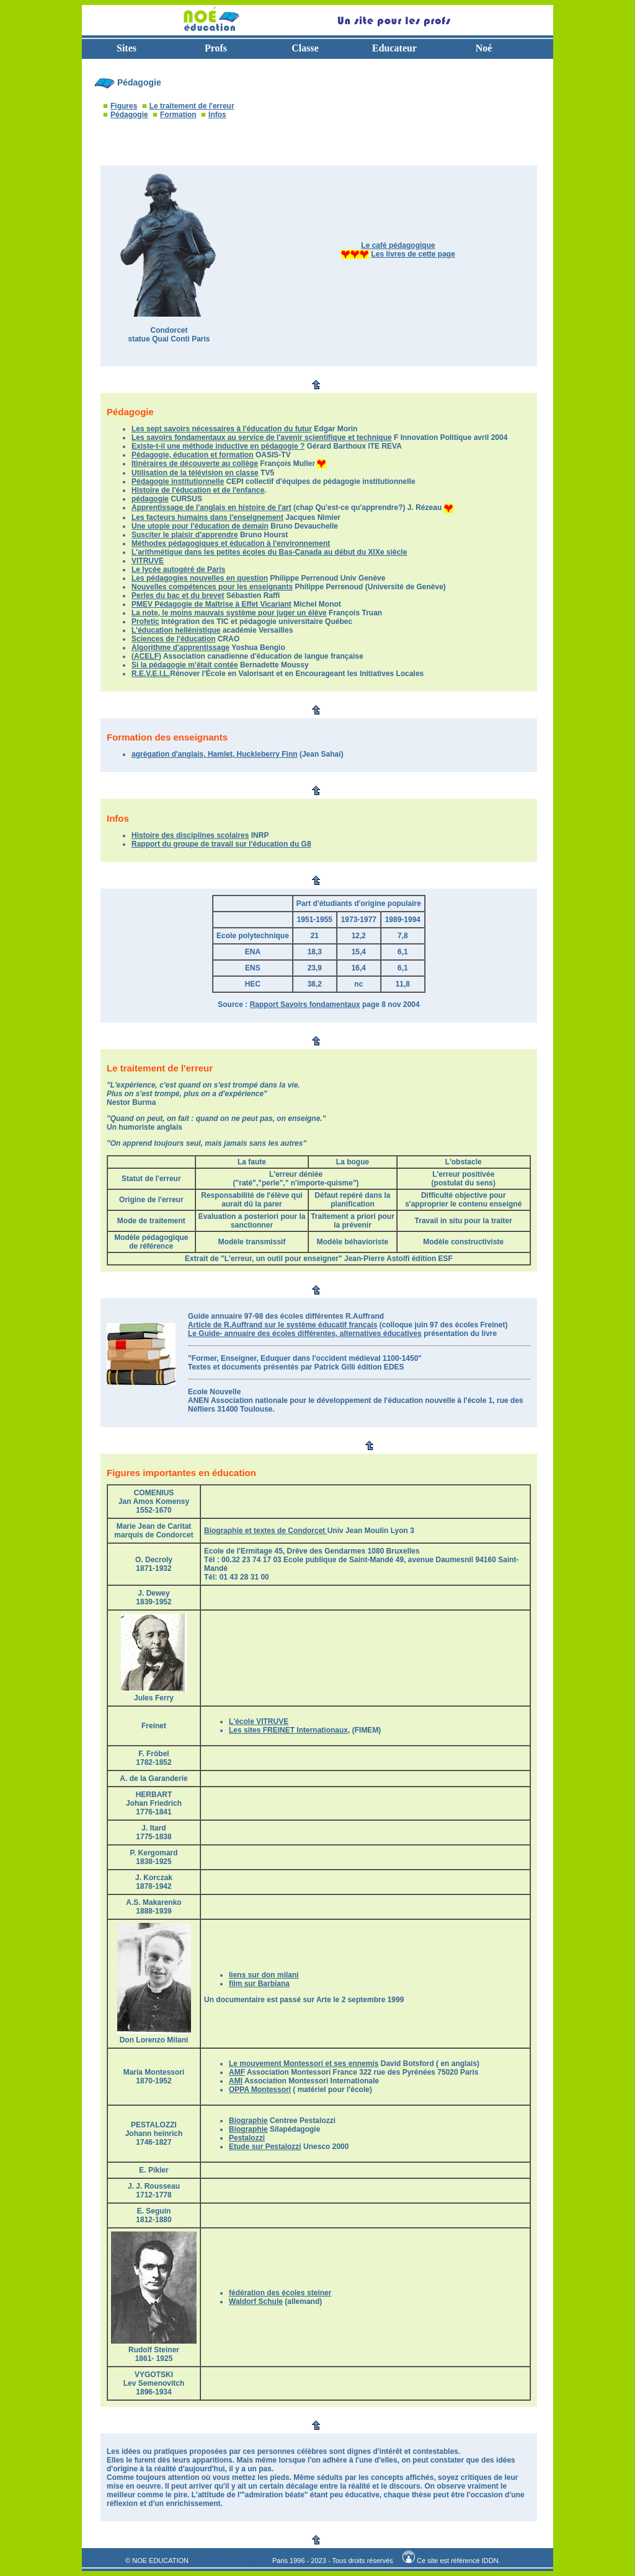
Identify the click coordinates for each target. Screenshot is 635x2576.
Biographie (248, 2120)
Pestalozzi (247, 2138)
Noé (484, 48)
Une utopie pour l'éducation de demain (200, 526)
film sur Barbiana (259, 1983)
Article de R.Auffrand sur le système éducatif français (282, 1325)
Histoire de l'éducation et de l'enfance (197, 490)
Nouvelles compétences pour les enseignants (212, 586)
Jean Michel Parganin (228, 2560)
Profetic (145, 621)
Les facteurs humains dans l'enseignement (207, 517)
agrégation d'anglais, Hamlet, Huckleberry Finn (214, 754)
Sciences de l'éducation (173, 639)
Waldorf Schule (256, 2301)
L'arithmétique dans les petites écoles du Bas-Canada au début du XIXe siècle (269, 552)
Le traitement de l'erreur (191, 106)
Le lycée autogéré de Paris (178, 569)
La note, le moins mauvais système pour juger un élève (229, 613)
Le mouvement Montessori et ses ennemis (303, 2063)
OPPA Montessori (260, 2089)
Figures (123, 106)
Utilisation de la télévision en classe (195, 472)
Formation (178, 114)
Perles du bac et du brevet (177, 595)
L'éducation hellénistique (176, 630)
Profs (216, 48)
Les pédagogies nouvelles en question (199, 578)
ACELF (146, 656)
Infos (217, 114)
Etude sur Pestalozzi (265, 2146)
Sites (126, 48)
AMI (235, 2081)
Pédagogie (129, 114)
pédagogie (150, 499)
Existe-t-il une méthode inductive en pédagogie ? (217, 446)
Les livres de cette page (413, 254)
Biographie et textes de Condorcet (265, 1530)
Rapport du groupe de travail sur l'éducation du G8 (221, 844)
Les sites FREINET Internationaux (288, 1730)
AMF (237, 2072)
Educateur (394, 48)
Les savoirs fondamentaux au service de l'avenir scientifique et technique (261, 437)
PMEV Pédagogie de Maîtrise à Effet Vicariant (211, 604)
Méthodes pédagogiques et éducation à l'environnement (230, 543)
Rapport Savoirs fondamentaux (305, 1004)
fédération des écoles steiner (280, 2292)
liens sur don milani (264, 1975)
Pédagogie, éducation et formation (192, 455)
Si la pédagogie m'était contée (184, 665)
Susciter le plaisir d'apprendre (184, 534)
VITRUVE (147, 560)
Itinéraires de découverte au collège (194, 463)
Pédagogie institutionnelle (177, 481)
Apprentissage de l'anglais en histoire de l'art (211, 507)
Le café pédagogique (398, 245)
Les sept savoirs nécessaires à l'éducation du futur (221, 428)
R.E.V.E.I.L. (150, 673)
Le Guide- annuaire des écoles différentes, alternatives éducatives (305, 1333)
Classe (305, 48)
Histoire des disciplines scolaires (190, 835)
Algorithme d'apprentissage (180, 647)
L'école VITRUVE (258, 1721)
